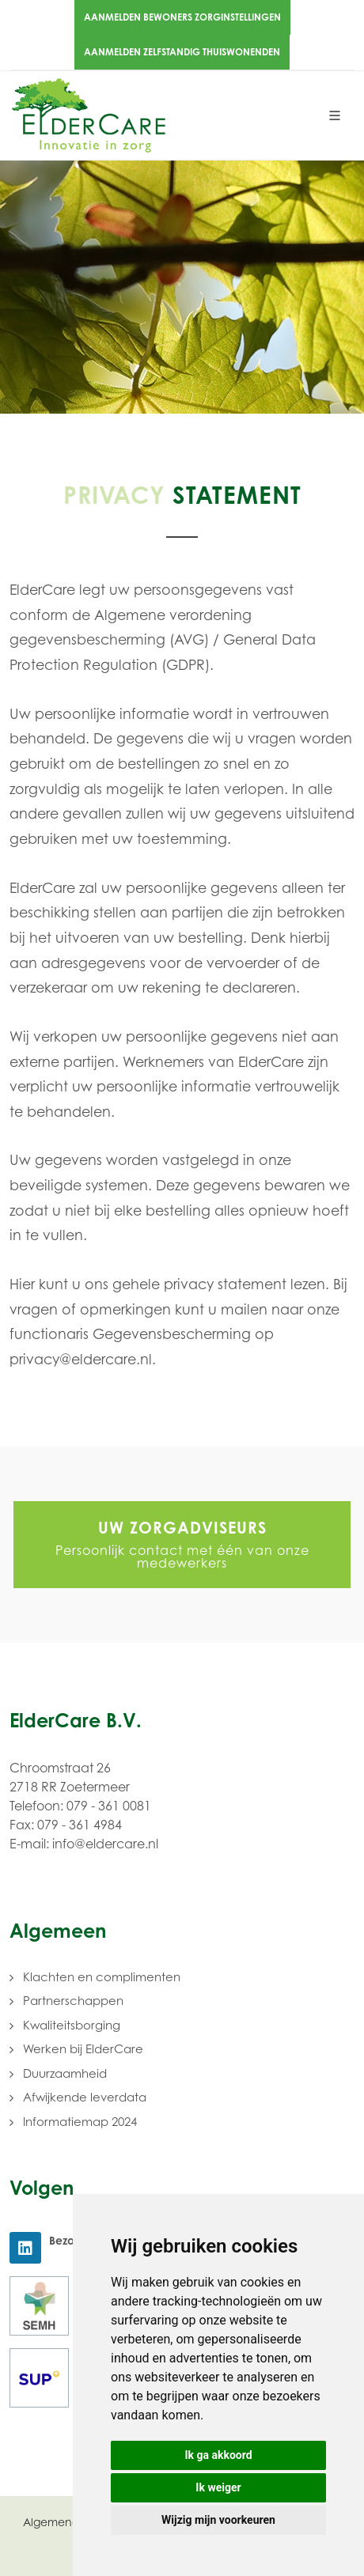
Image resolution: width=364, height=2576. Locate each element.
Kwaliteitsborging (71, 2025)
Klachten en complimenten (101, 1976)
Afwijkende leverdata (84, 2097)
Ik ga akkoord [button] (218, 2455)
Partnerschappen (73, 2000)
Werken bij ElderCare (83, 2048)
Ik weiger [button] (218, 2487)
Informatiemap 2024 (80, 2121)
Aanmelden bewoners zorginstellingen (182, 17)
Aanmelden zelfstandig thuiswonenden (182, 52)
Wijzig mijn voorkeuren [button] (218, 2520)
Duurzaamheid (65, 2073)
